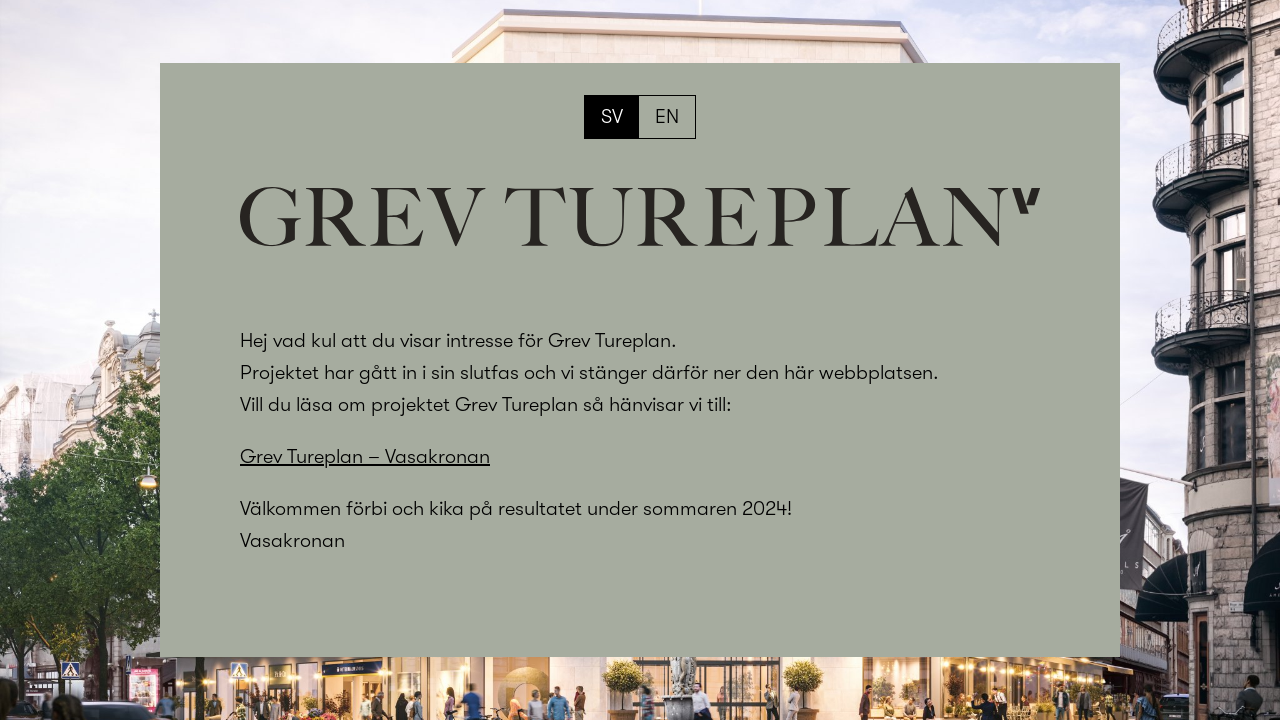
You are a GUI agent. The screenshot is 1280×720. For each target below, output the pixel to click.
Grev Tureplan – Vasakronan (365, 456)
